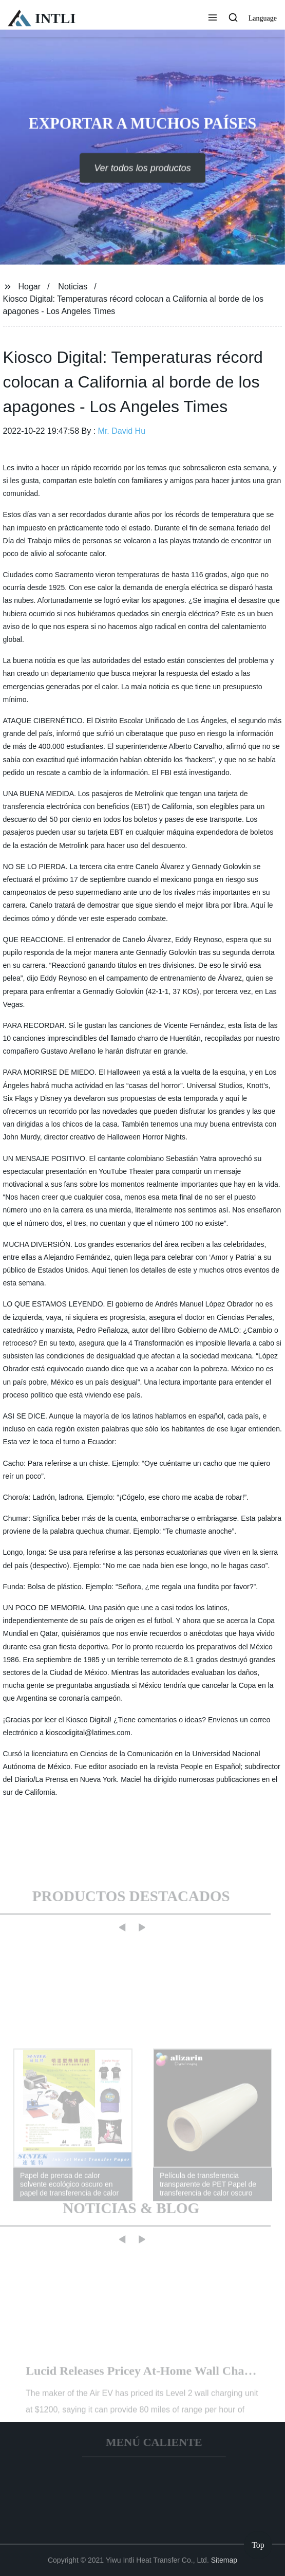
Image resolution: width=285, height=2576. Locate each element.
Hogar (29, 286)
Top (258, 2545)
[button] (212, 18)
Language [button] (263, 18)
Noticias (72, 286)
